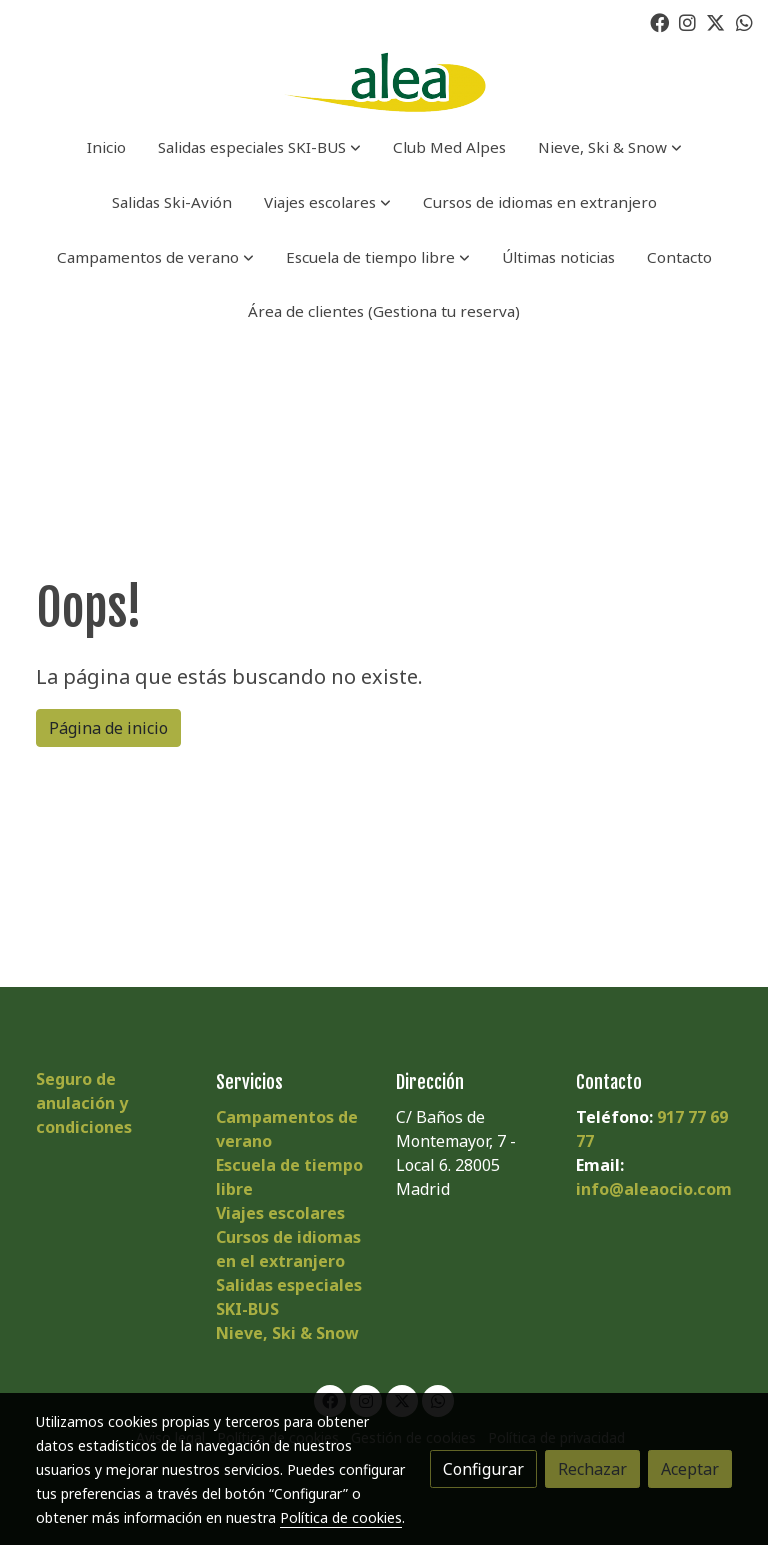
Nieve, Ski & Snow (287, 1333)
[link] (383, 82)
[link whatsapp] (744, 21)
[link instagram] (687, 21)
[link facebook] (659, 21)
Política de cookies (341, 1517)
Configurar (483, 1469)
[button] (259, 147)
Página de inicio (108, 728)
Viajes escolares (280, 1213)
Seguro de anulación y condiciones (84, 1103)
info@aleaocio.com (654, 1189)
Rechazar (592, 1469)
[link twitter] (715, 21)
